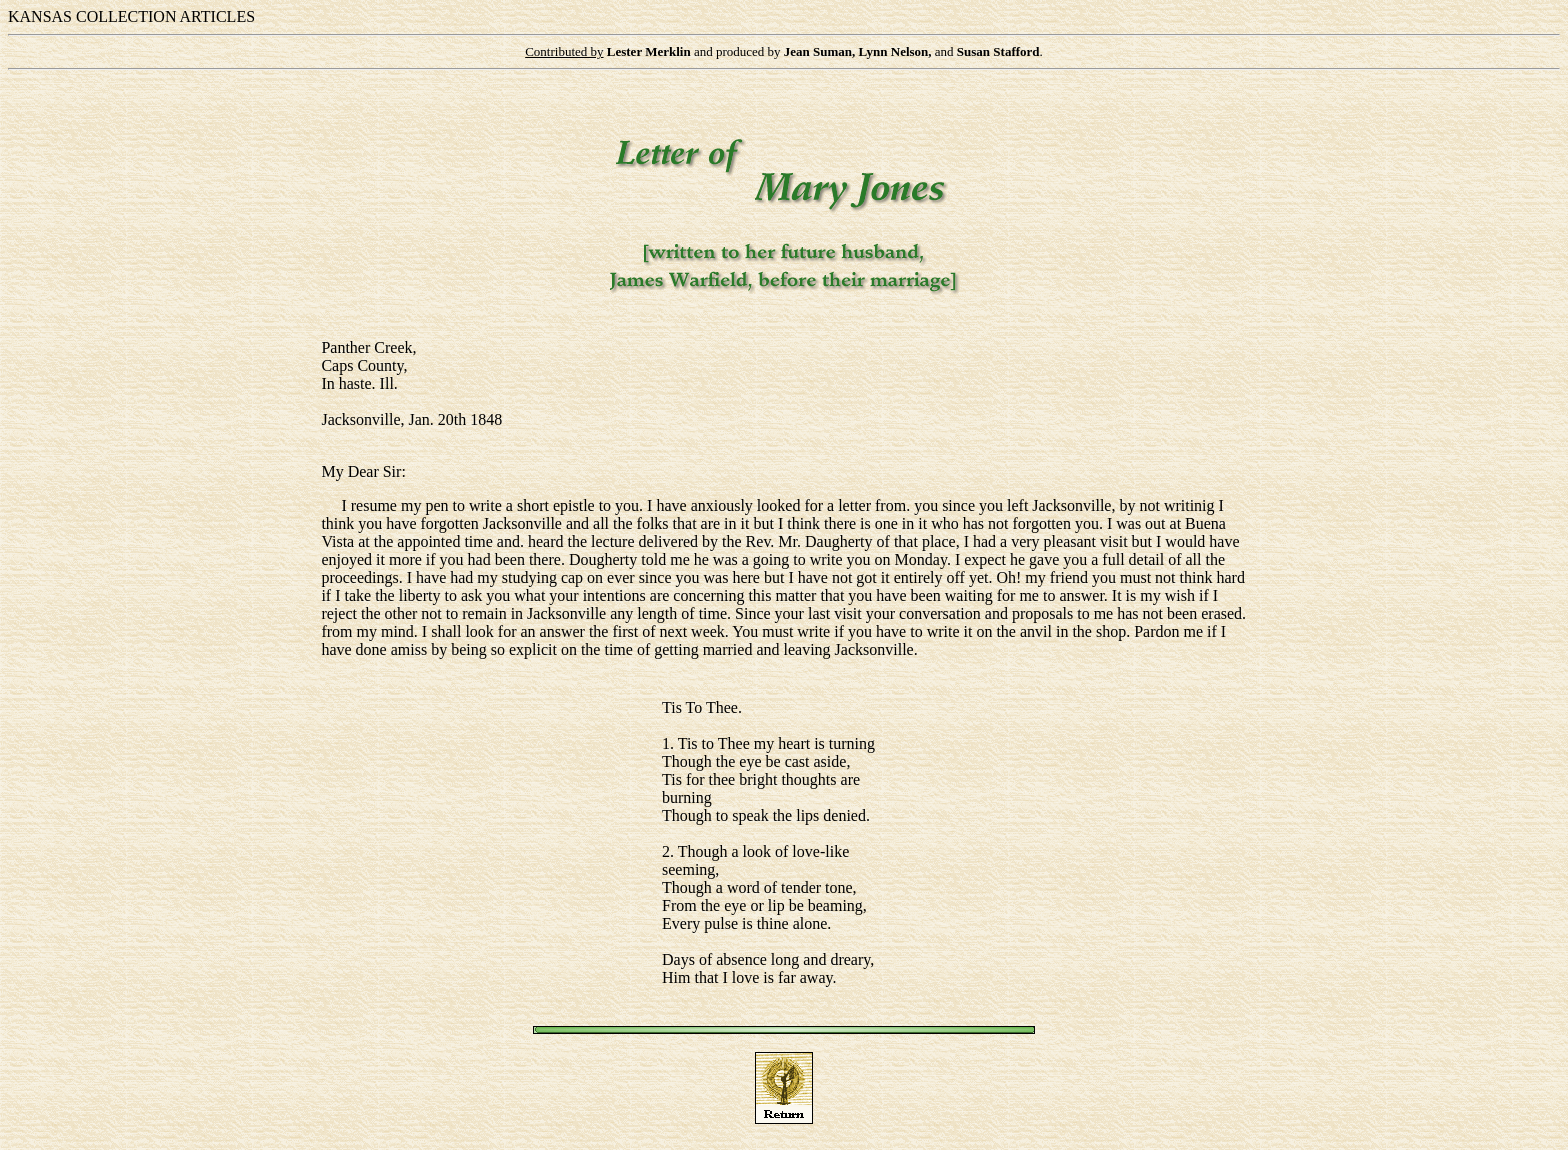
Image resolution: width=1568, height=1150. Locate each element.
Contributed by (564, 51)
